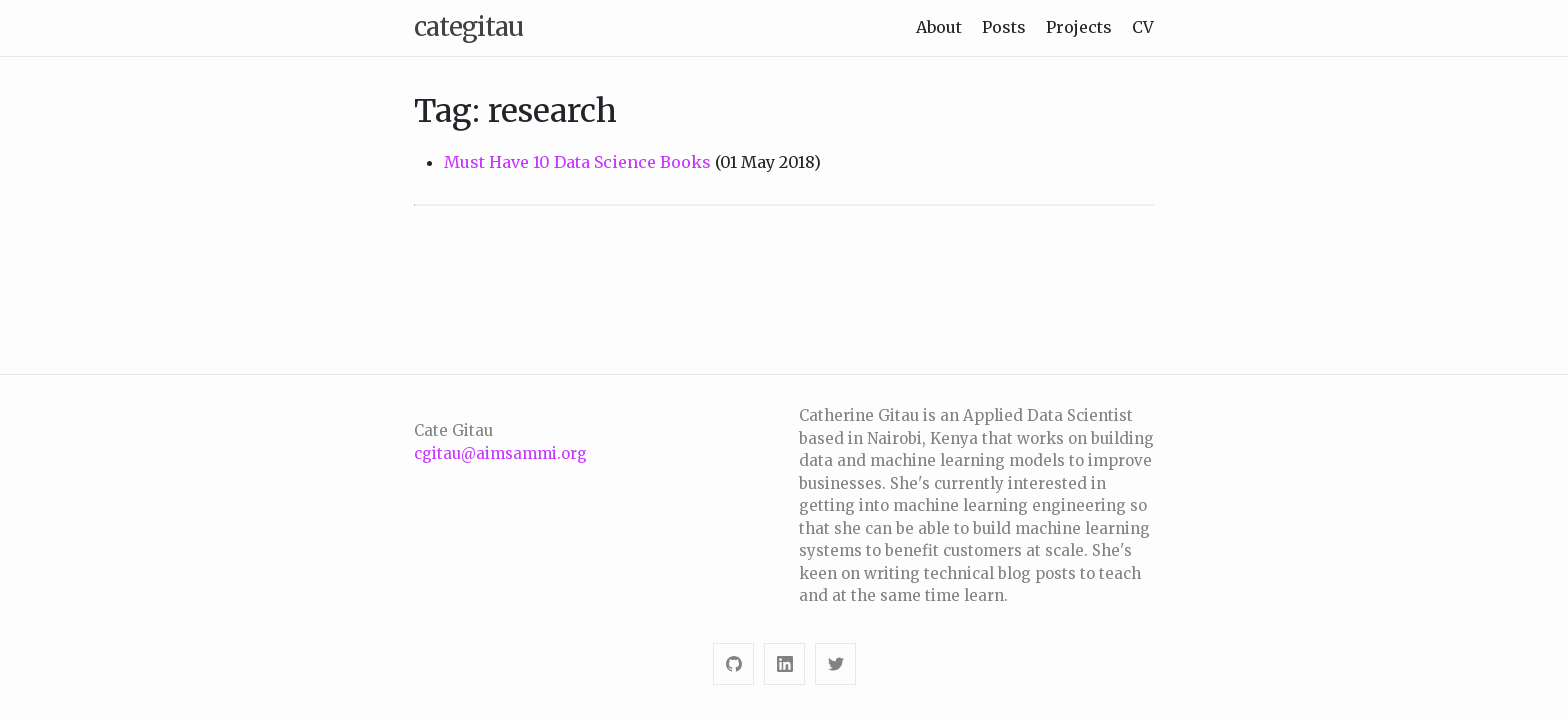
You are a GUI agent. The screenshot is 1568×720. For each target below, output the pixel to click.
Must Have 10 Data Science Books (577, 162)
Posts (1004, 27)
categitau (468, 26)
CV (1143, 27)
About (939, 27)
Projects (1079, 27)
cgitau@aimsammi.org (500, 453)
